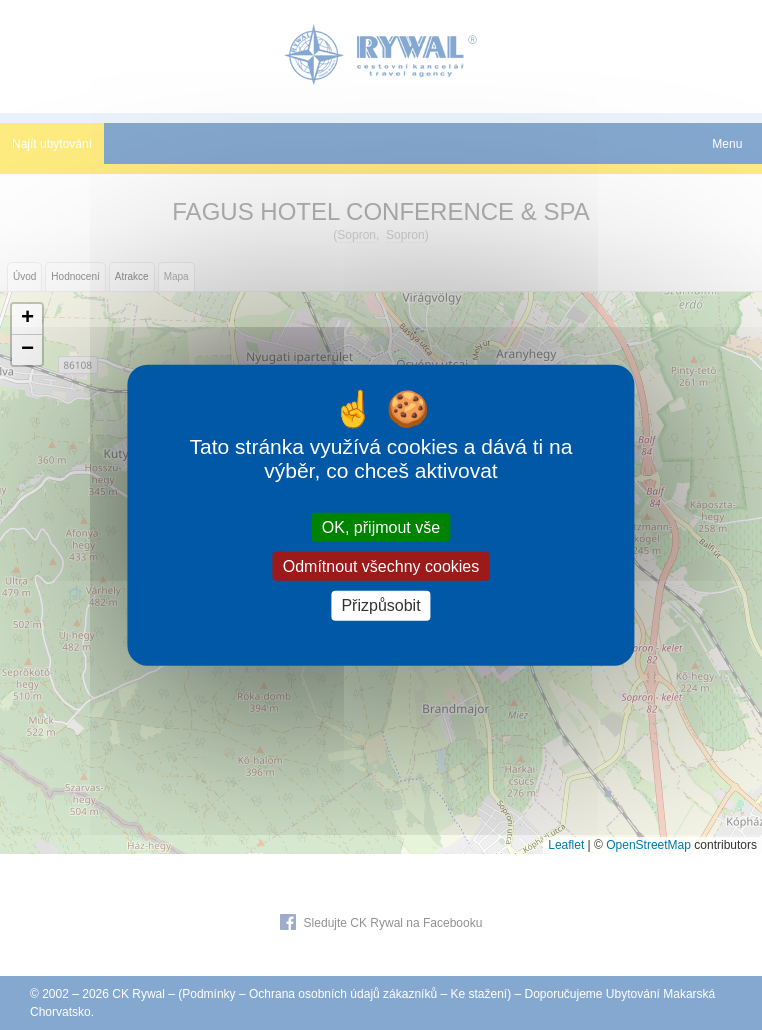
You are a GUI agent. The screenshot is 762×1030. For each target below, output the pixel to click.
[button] (27, 319)
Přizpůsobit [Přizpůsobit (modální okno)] (380, 605)
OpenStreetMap (648, 845)
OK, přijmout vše (381, 527)
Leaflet (566, 845)
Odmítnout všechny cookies (381, 566)
